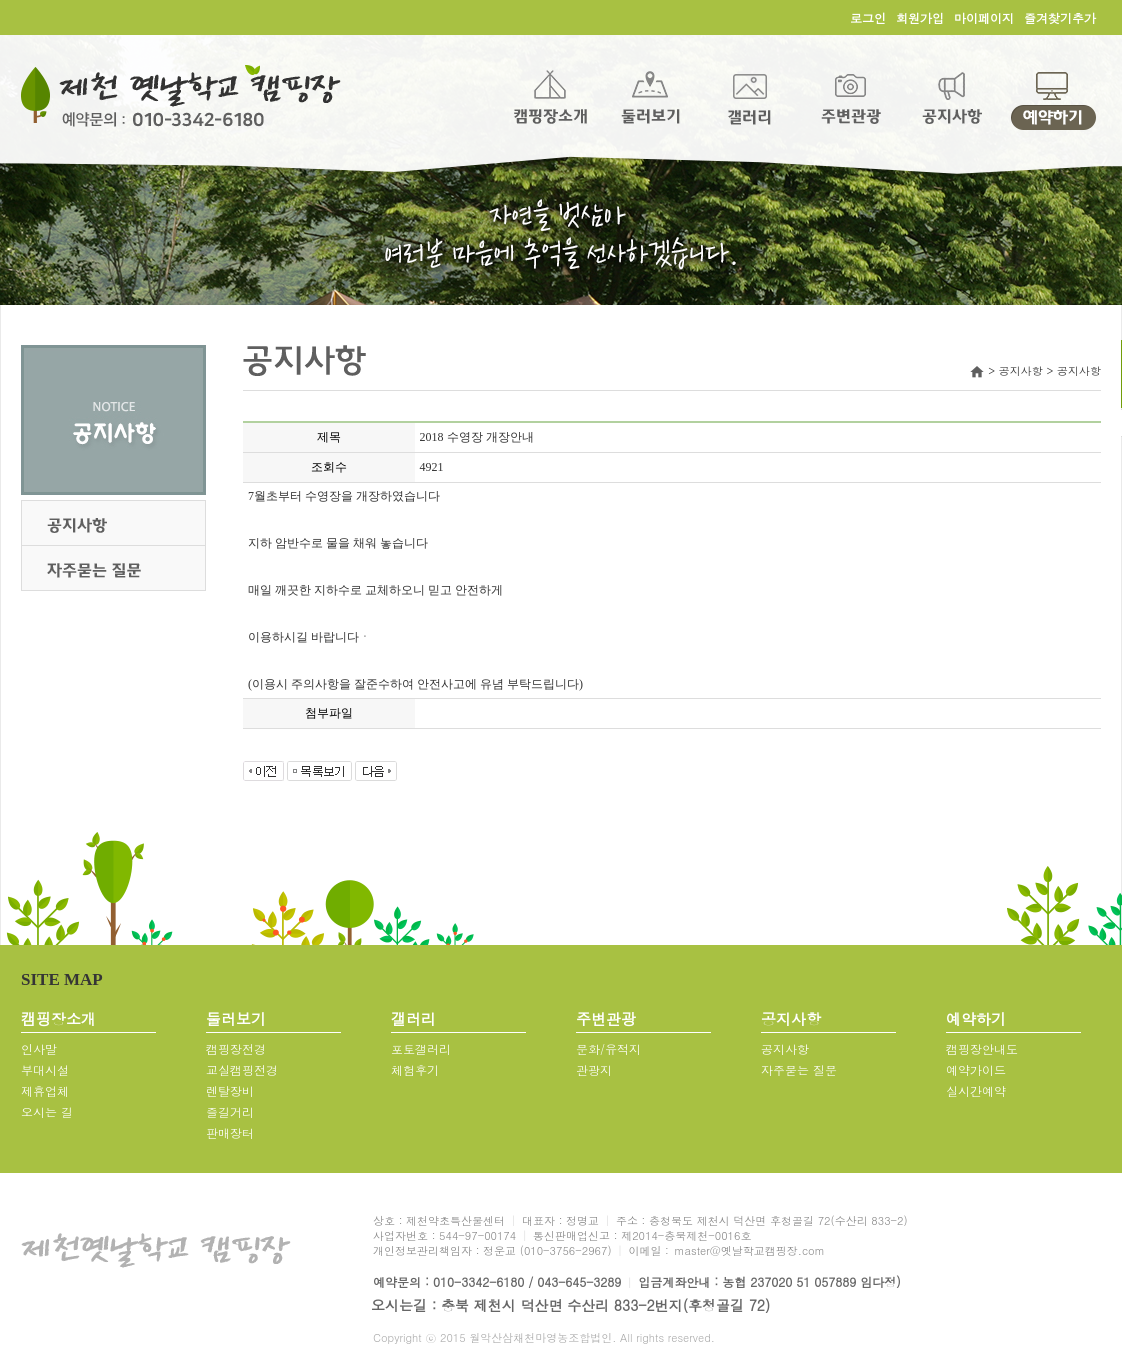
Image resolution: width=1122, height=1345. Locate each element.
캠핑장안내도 (982, 1048)
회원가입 (920, 17)
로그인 (868, 17)
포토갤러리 (421, 1048)
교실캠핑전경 (242, 1069)
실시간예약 (976, 1090)
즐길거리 (230, 1111)
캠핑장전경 (236, 1048)
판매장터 (230, 1132)
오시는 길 (47, 1111)
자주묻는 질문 (799, 1069)
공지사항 (785, 1048)
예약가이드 (976, 1069)
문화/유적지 (608, 1048)
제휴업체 (45, 1090)
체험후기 (415, 1069)
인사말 (39, 1048)
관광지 (594, 1069)
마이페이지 (984, 17)
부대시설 (45, 1069)
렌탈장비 (230, 1090)
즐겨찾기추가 (1060, 17)
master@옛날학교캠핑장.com (749, 1250)
